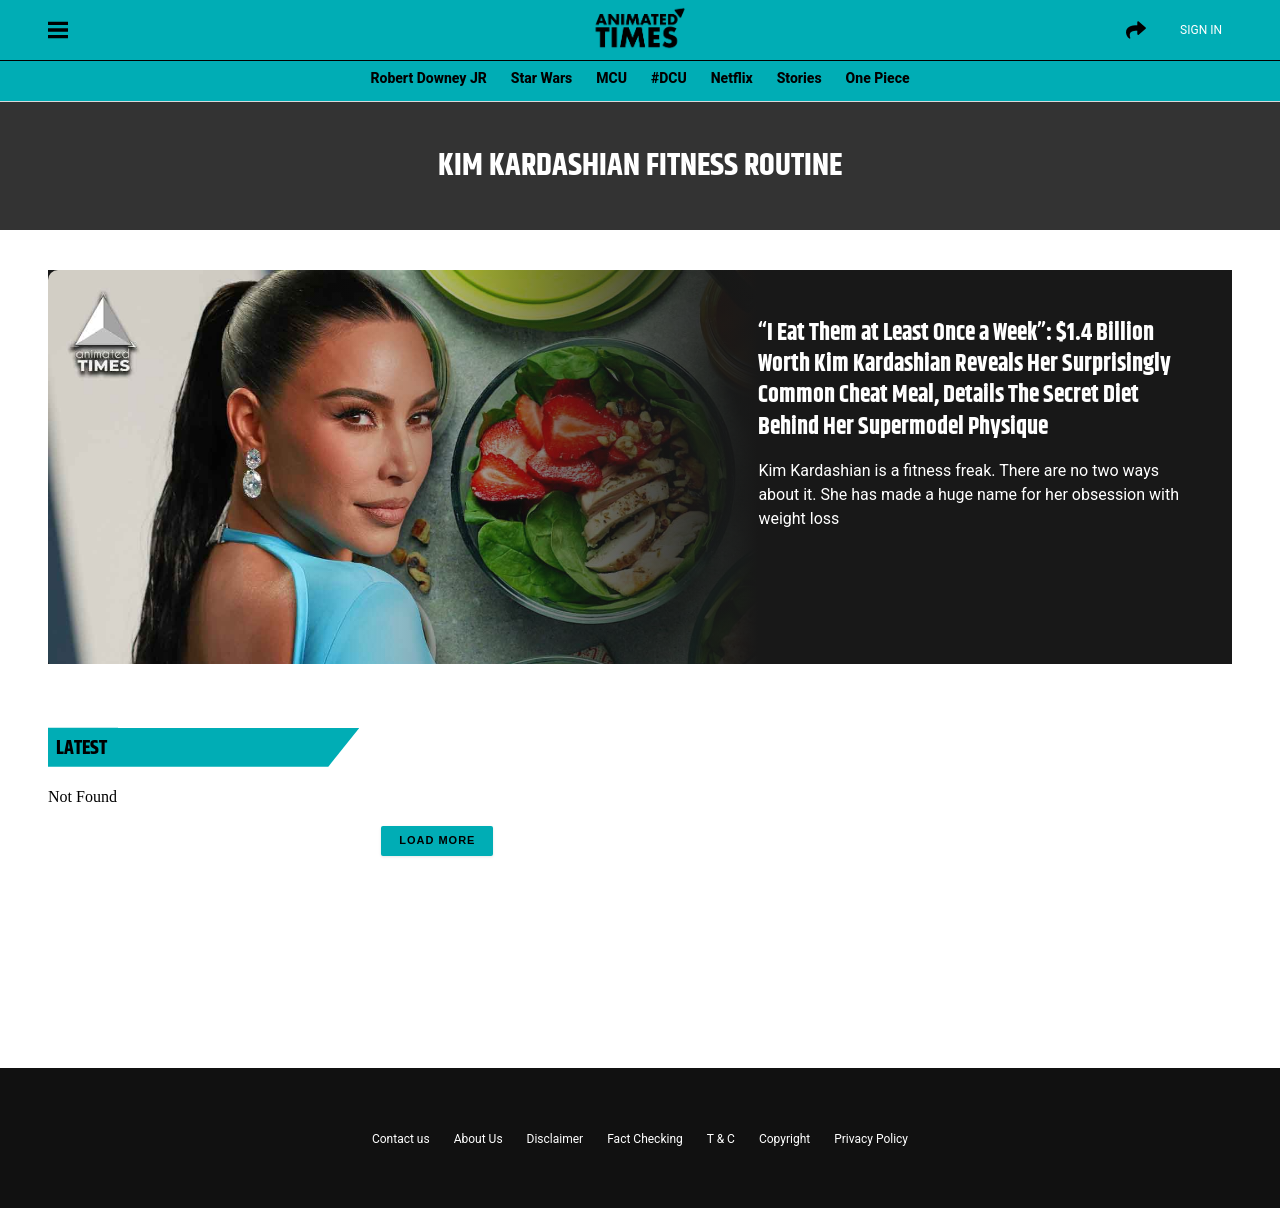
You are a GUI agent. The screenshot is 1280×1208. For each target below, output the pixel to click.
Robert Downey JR (428, 78)
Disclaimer (555, 1139)
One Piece (878, 78)
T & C (721, 1139)
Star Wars (541, 78)
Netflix (732, 78)
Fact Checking (645, 1139)
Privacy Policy (871, 1139)
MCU (611, 78)
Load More (437, 840)
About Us (478, 1139)
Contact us (401, 1139)
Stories (799, 78)
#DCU (669, 78)
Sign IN (1201, 30)
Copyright (784, 1139)
